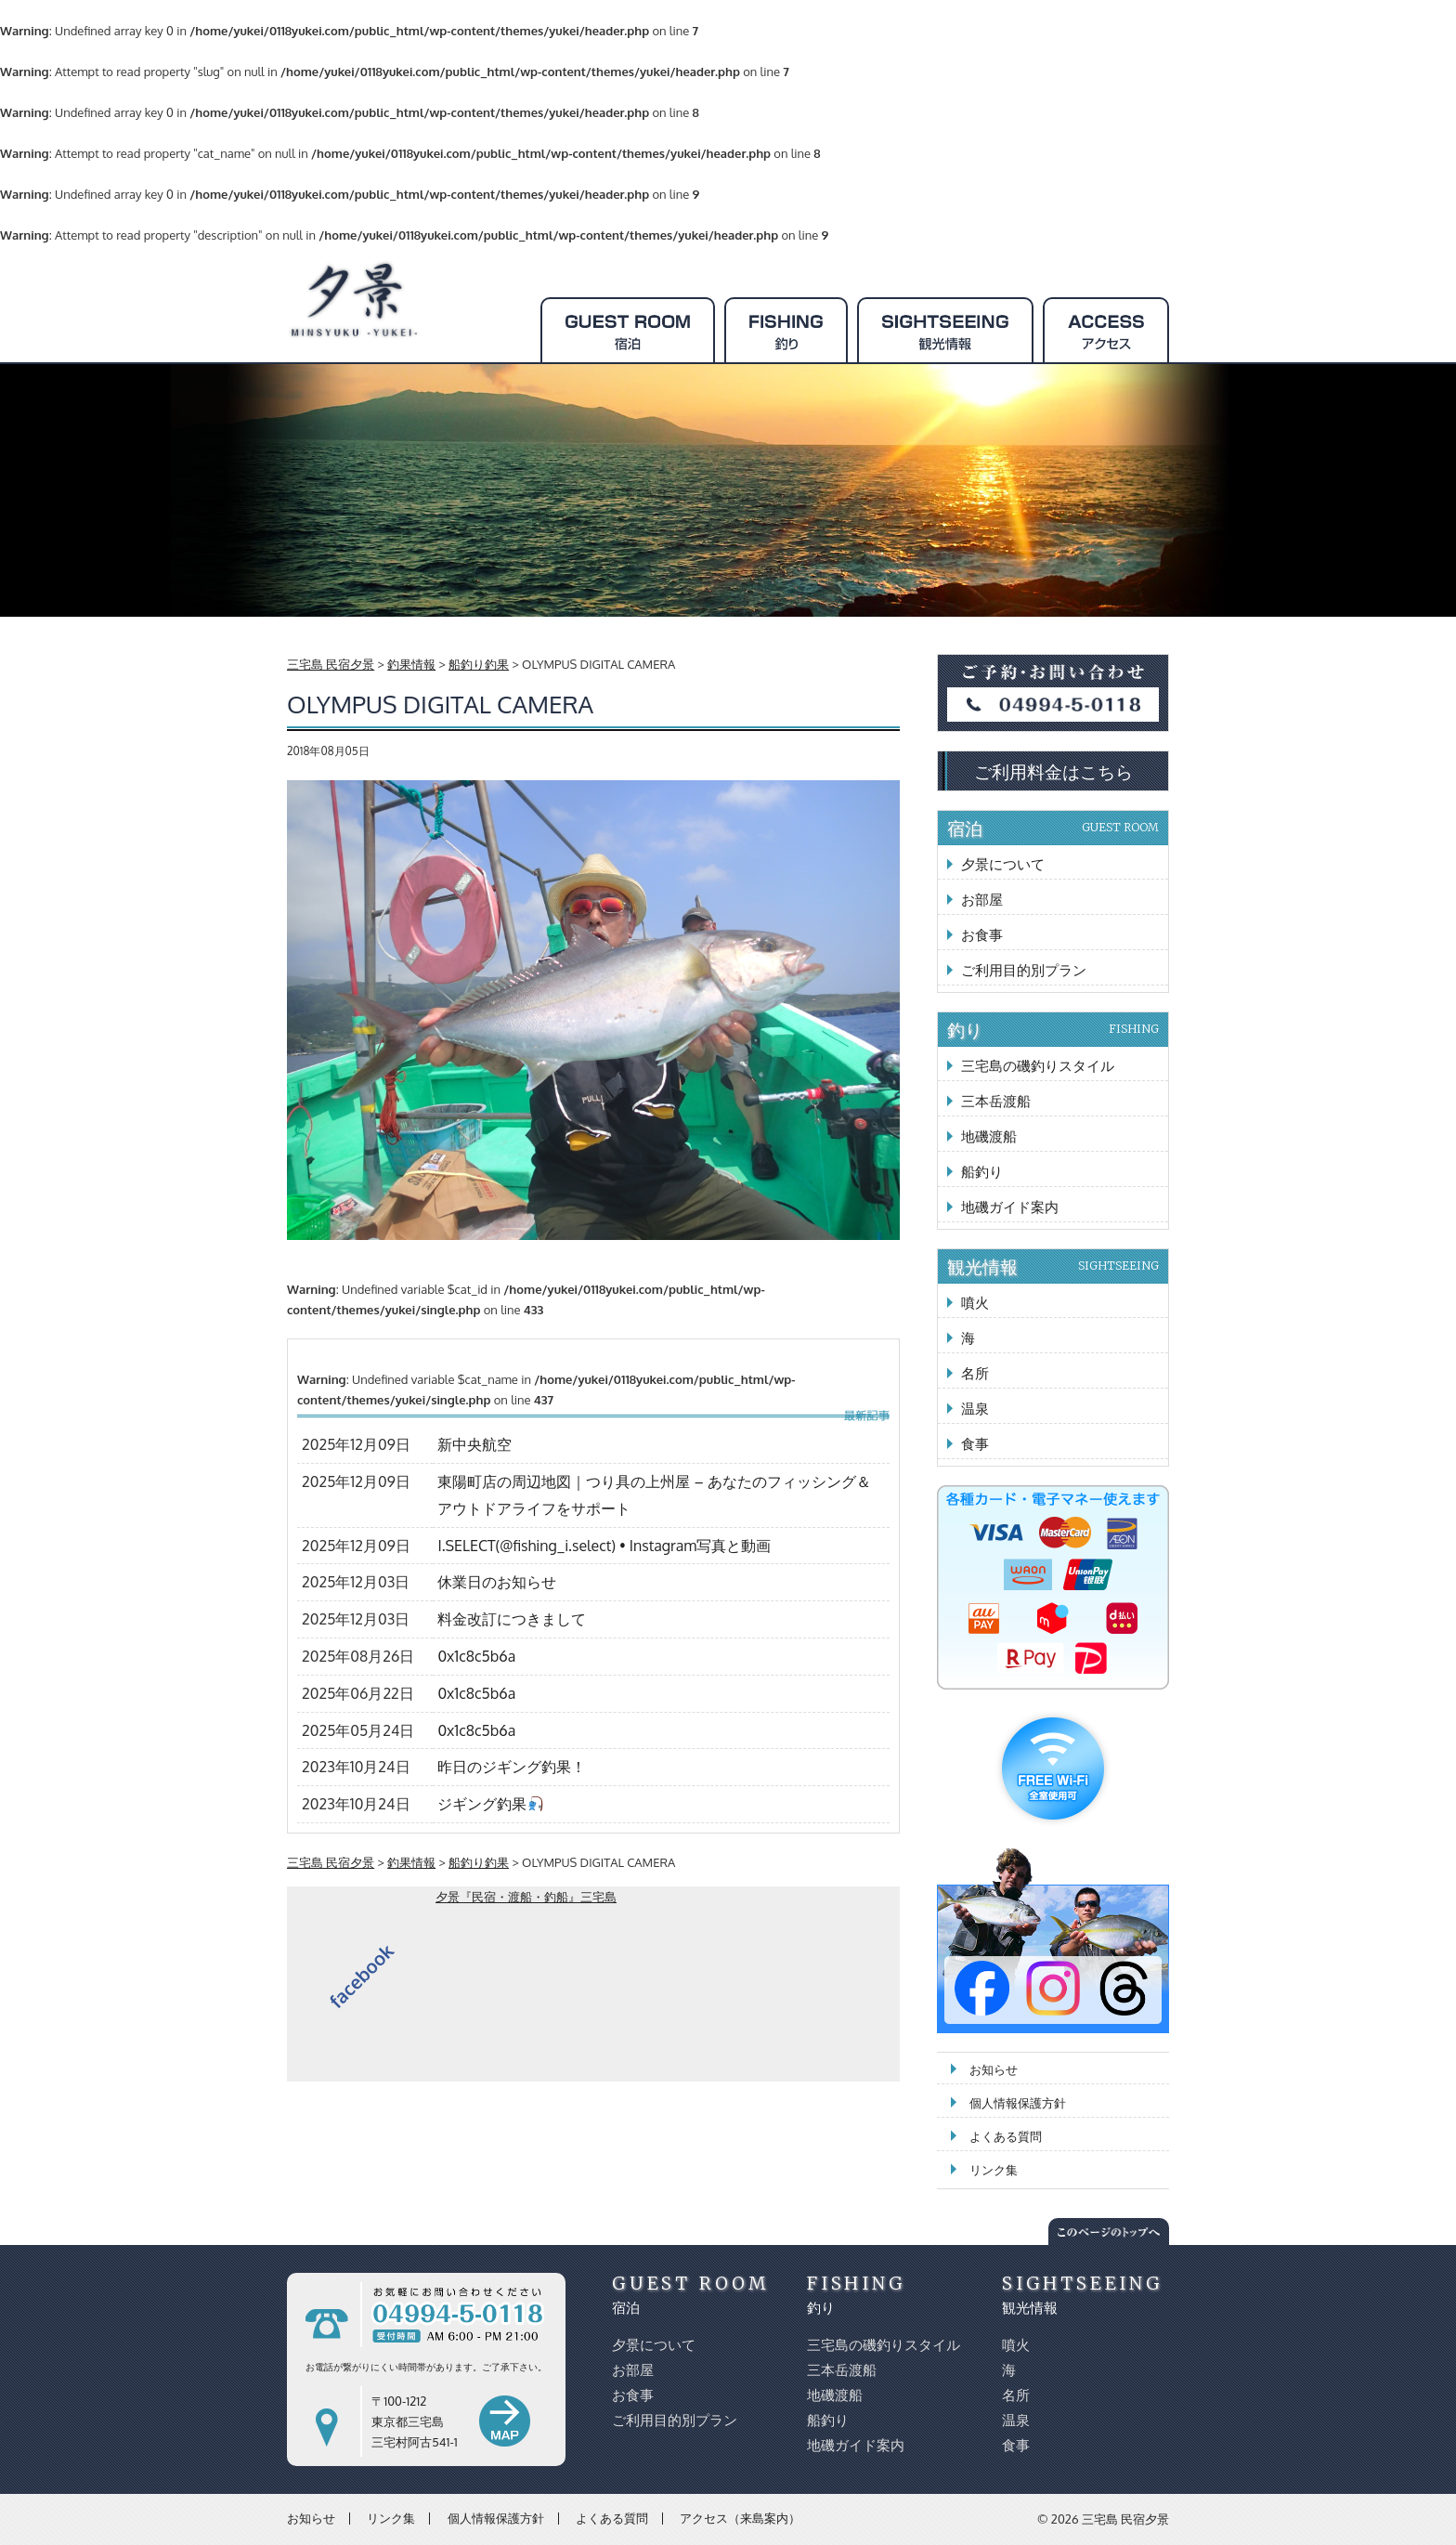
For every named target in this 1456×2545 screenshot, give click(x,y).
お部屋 (982, 899)
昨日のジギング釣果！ (511, 1766)
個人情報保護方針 (1017, 2102)
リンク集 (993, 2169)
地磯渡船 (989, 1136)
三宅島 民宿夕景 (1125, 2519)
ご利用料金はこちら (1053, 771)
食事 (975, 1444)
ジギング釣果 (489, 1804)
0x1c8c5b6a (476, 1656)
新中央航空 (474, 1444)
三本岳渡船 (996, 1101)
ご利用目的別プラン (1023, 970)
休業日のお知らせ (496, 1582)
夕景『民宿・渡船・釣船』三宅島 (526, 1896)
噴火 (975, 1303)
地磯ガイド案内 (1010, 1207)
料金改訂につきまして (511, 1619)
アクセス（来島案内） (740, 2518)
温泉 (975, 1408)
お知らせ (993, 2069)
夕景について (1003, 864)
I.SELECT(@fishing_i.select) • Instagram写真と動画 (604, 1545)
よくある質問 (1005, 2136)
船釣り (982, 1172)
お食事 (982, 935)
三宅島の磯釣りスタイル (1037, 1066)
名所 (975, 1373)
